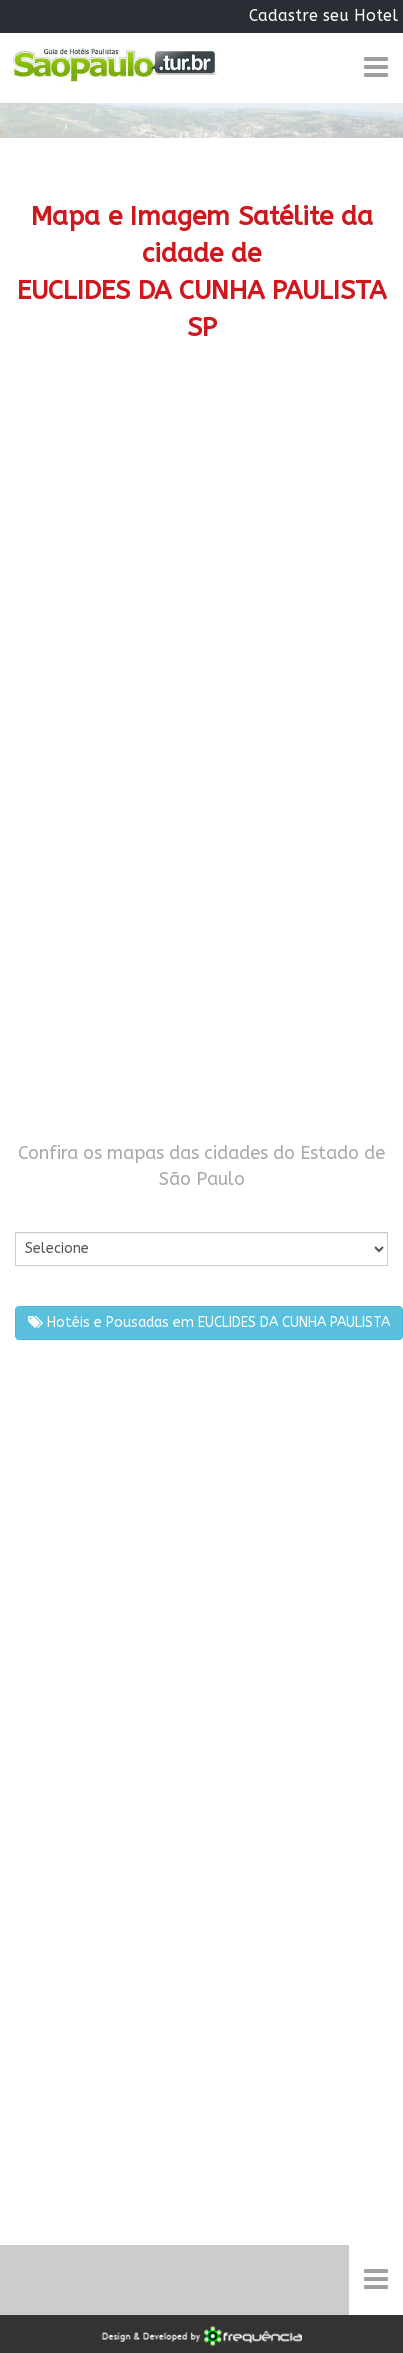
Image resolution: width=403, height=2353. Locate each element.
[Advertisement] (194, 583)
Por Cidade (49, 1212)
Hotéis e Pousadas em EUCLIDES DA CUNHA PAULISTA (209, 1322)
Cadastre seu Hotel (323, 15)
